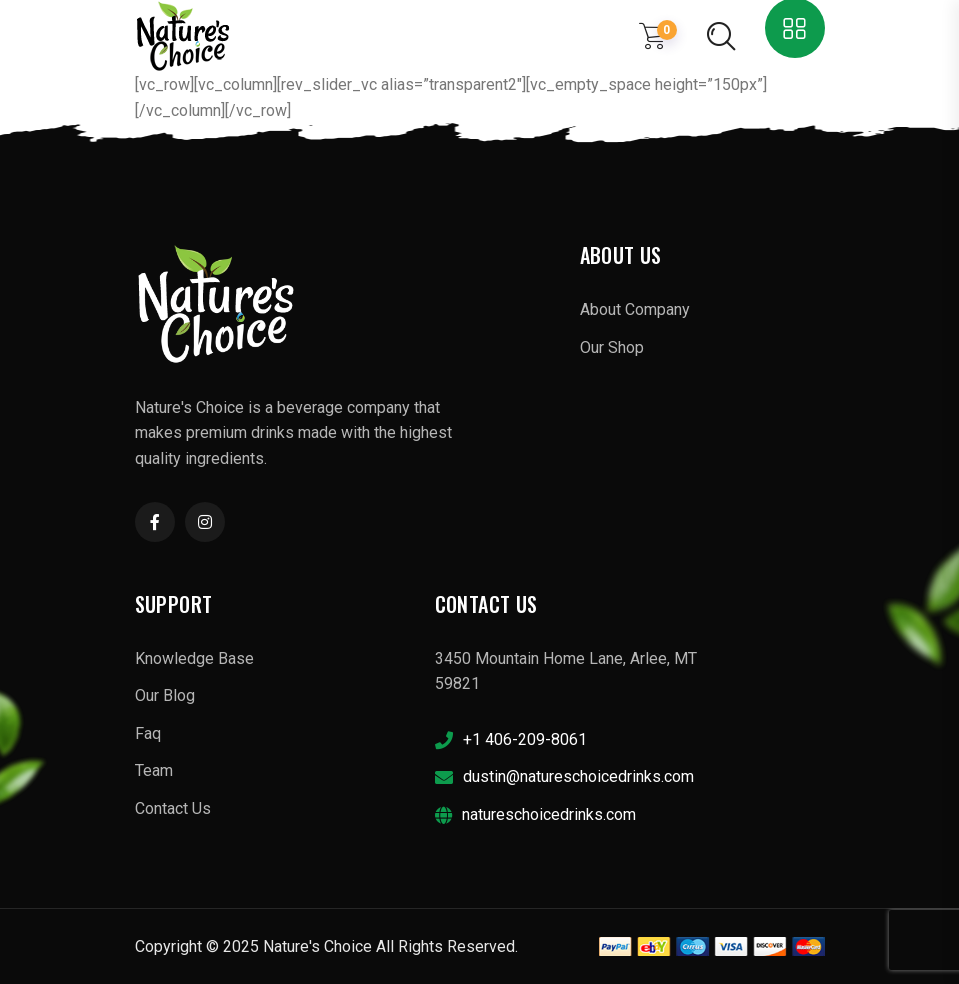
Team (154, 770)
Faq (148, 733)
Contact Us (173, 808)
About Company (635, 309)
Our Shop (612, 347)
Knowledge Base (194, 658)
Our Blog (165, 695)
